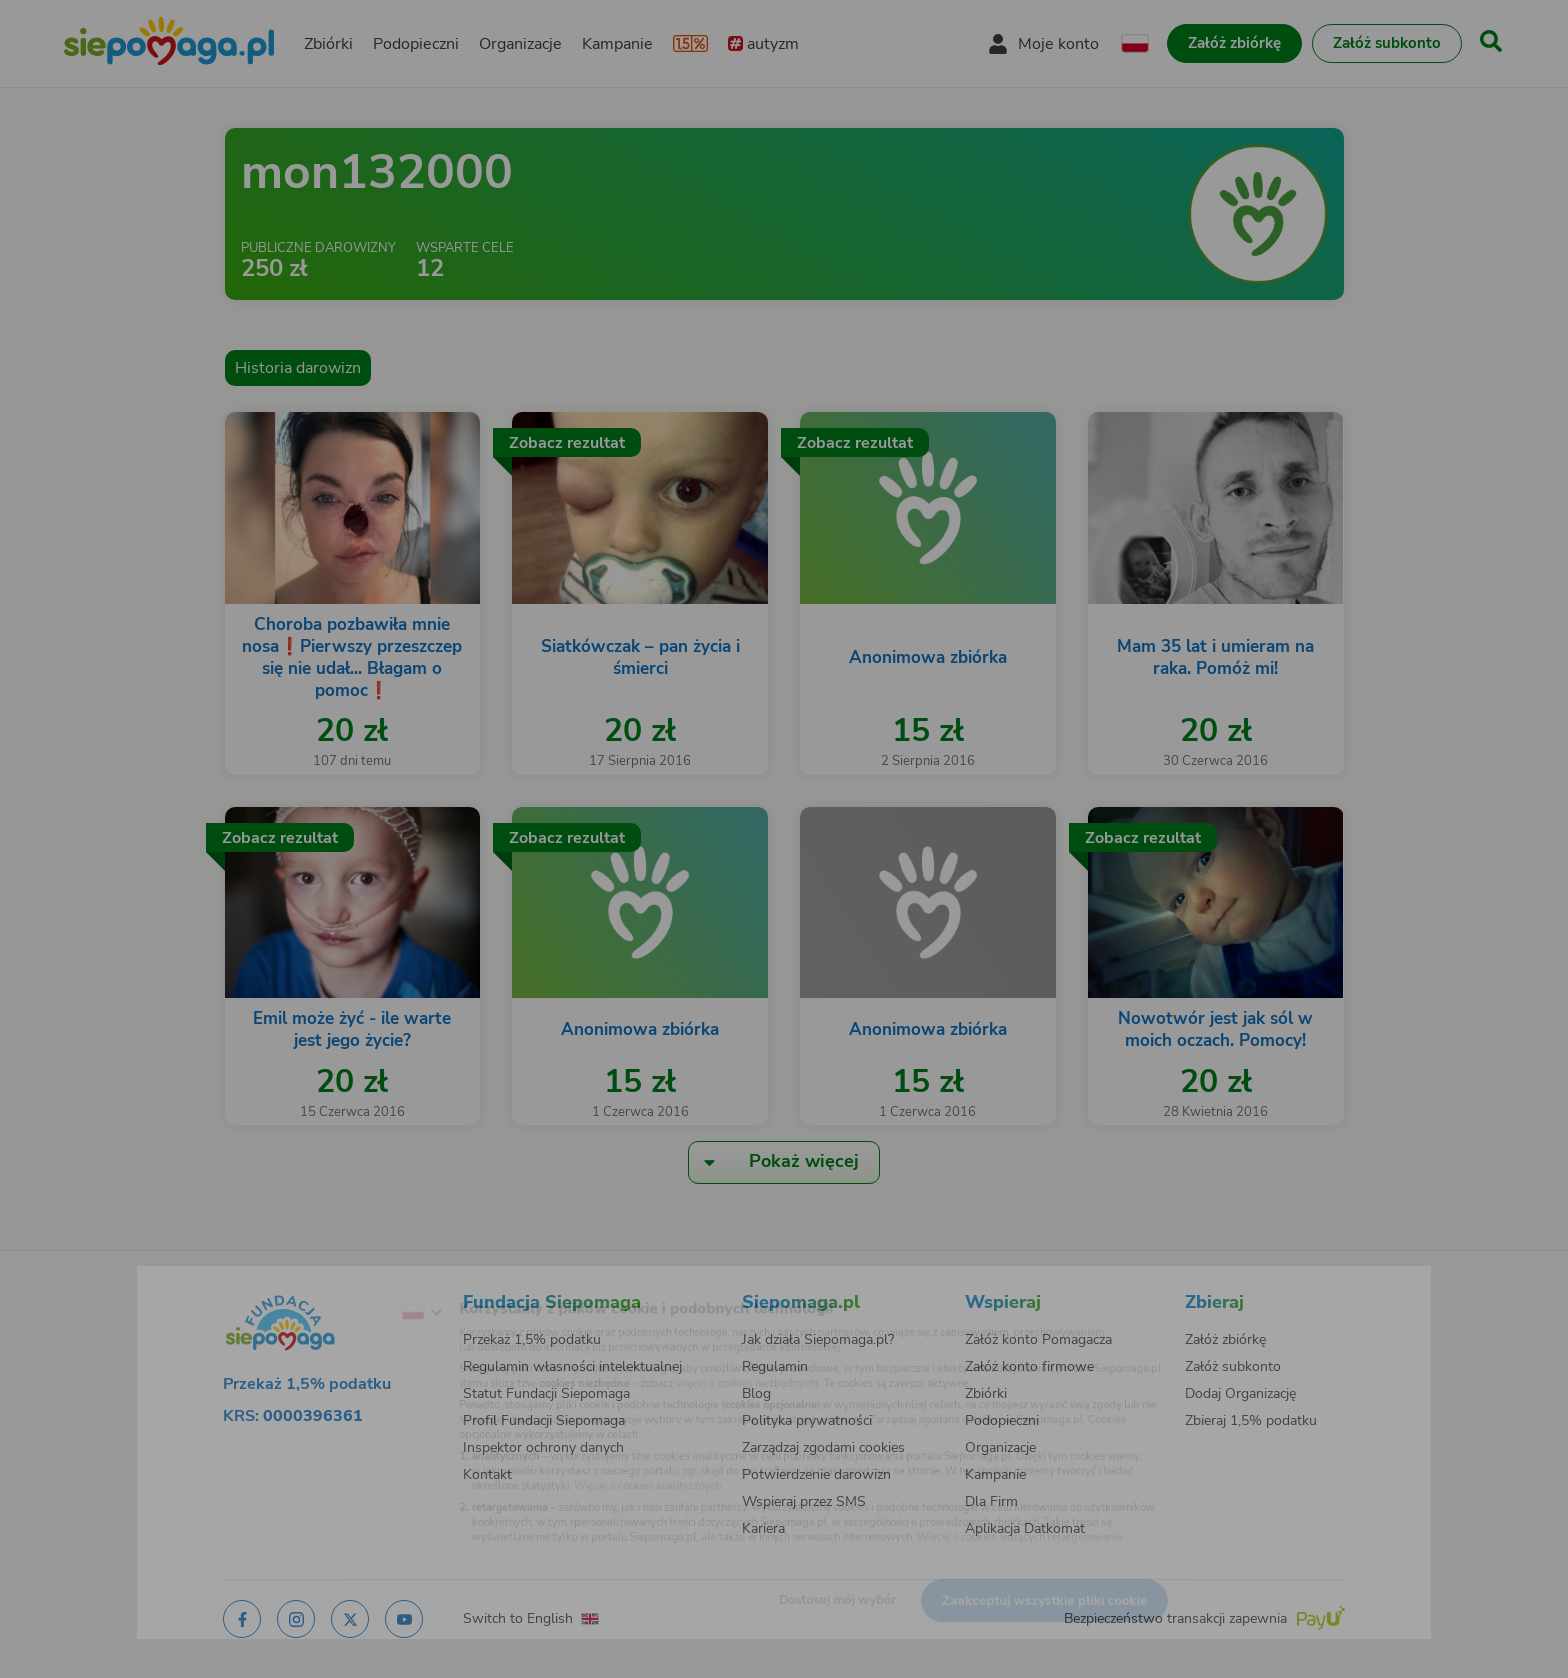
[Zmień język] (345, 1283)
